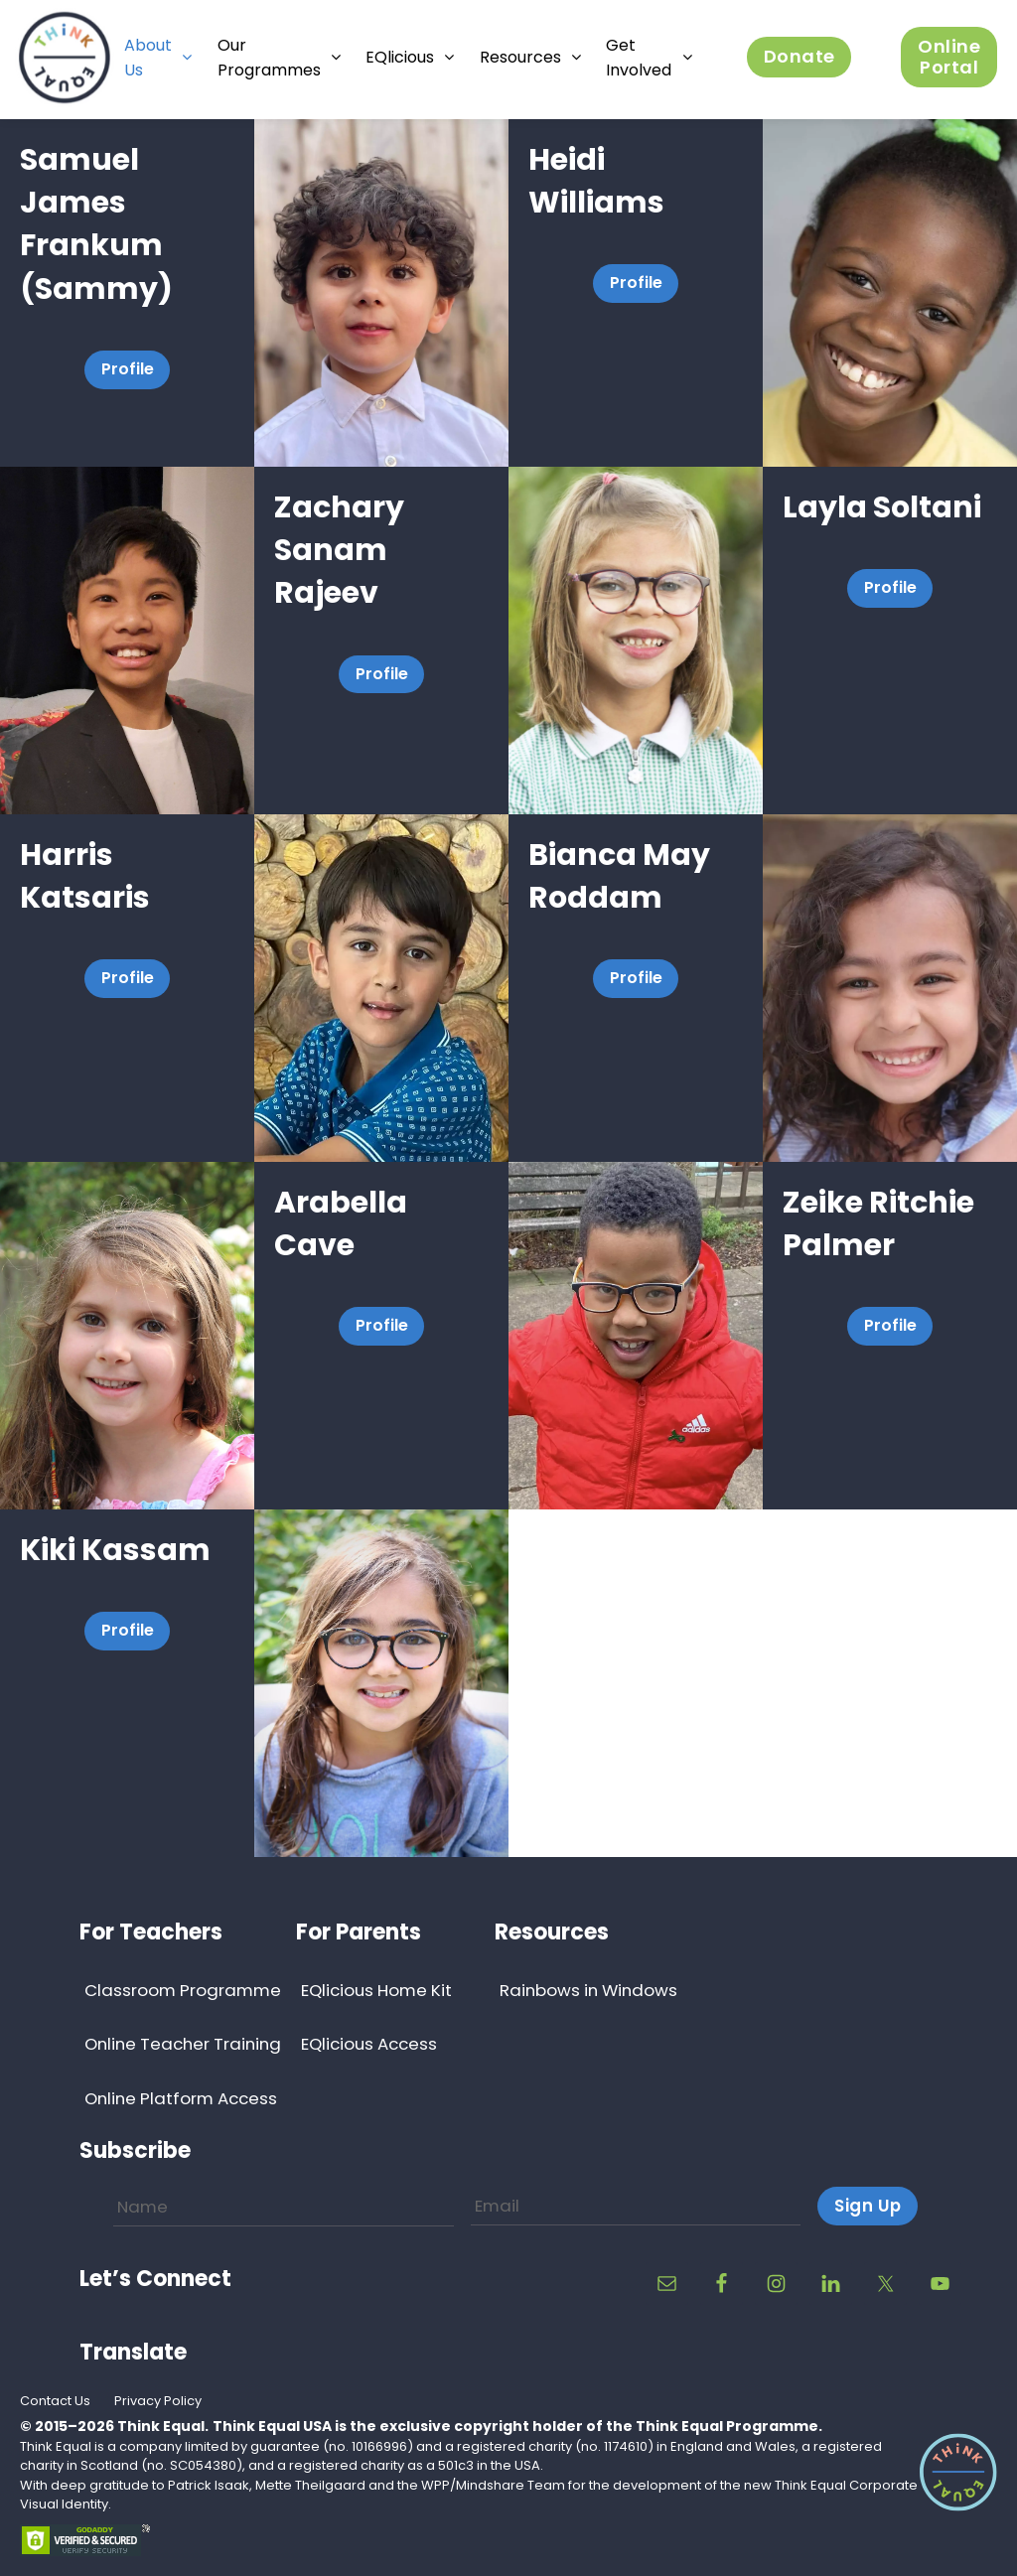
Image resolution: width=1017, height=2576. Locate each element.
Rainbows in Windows (588, 1990)
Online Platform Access (180, 2098)
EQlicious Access (369, 2044)
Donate (799, 59)
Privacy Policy (158, 2400)
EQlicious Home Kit (376, 1990)
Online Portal (949, 58)
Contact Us (55, 2400)
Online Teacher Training (182, 2044)
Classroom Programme (182, 1990)
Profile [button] (127, 369)
